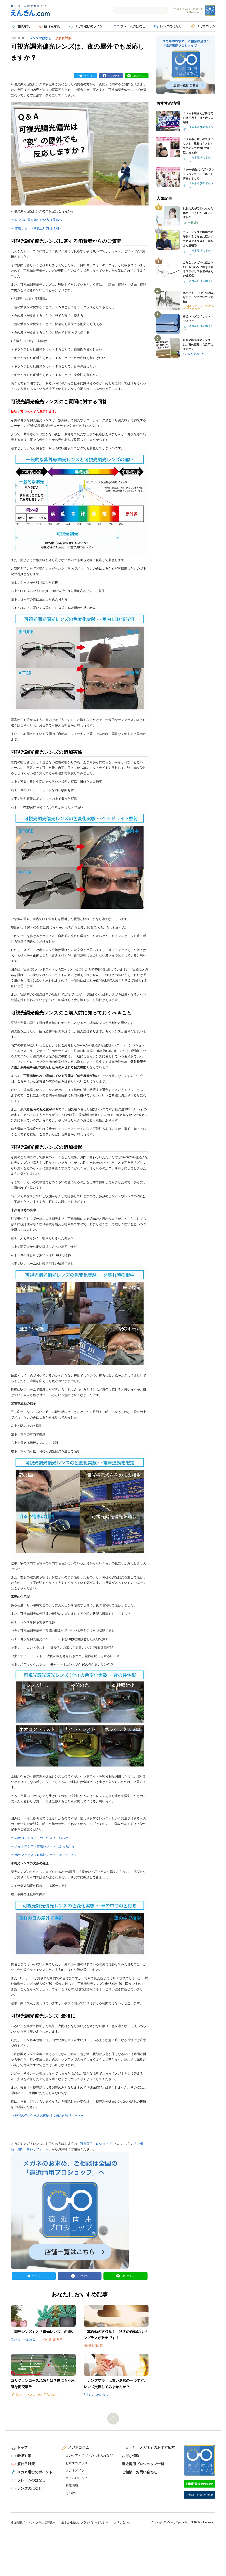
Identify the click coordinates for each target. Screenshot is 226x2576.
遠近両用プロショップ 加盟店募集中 (33, 2561)
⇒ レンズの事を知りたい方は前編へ (36, 219)
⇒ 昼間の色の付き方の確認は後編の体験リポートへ (47, 2115)
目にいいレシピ (76, 2517)
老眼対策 (23, 26)
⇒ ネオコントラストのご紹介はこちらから (41, 1838)
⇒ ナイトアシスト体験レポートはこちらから (43, 1846)
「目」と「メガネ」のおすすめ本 (148, 2487)
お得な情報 (130, 2495)
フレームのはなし (132, 26)
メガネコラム (205, 26)
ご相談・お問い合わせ (139, 2511)
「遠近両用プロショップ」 (96, 2143)
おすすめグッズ (76, 2502)
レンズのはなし (171, 26)
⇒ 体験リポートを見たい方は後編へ (36, 228)
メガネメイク (74, 2509)
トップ (22, 2487)
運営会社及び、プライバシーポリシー (84, 2561)
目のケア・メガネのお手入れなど (36, 2433)
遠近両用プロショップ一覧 (143, 2503)
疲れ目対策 (52, 26)
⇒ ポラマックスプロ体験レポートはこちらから (44, 1854)
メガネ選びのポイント (90, 26)
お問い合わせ (122, 2561)
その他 (70, 2532)
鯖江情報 (71, 2524)
